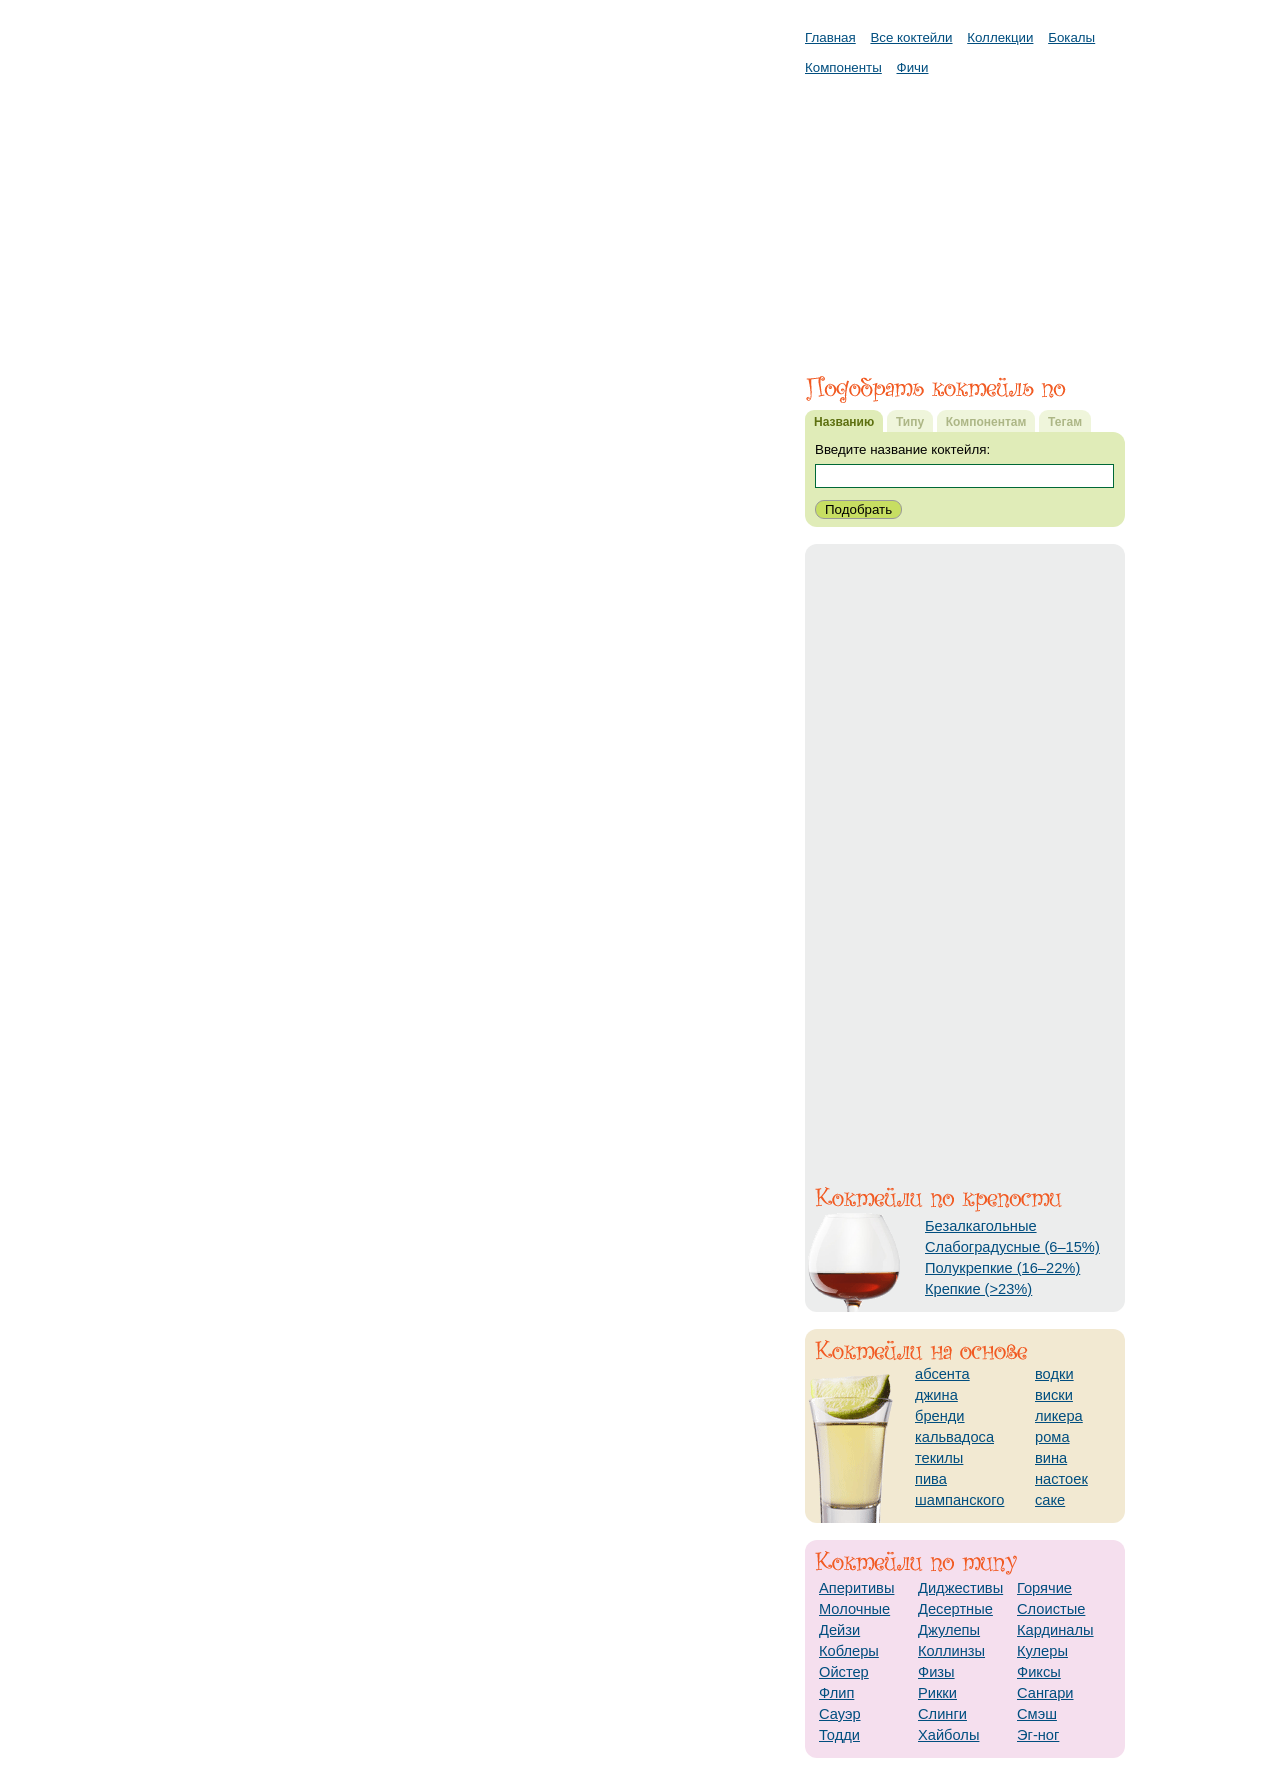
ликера (1059, 1416)
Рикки (937, 1693)
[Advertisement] (965, 215)
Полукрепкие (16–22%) (1002, 1268)
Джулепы (949, 1630)
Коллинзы (951, 1651)
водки (1054, 1374)
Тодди (839, 1735)
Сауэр (840, 1714)
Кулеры (1042, 1651)
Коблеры (849, 1651)
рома (1052, 1437)
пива (931, 1479)
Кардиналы (1055, 1630)
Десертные (955, 1609)
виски (1054, 1395)
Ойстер (844, 1672)
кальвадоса (954, 1437)
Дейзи (839, 1630)
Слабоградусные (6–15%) (1012, 1247)
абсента (942, 1374)
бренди (940, 1416)
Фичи (913, 67)
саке (1050, 1500)
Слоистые (1051, 1609)
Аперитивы (856, 1588)
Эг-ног (1038, 1735)
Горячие (1044, 1588)
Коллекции (1000, 37)
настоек (1061, 1479)
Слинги (942, 1714)
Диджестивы (960, 1588)
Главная (830, 37)
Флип (836, 1693)
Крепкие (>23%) (978, 1289)
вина (1051, 1458)
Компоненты (843, 67)
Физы (936, 1672)
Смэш (1037, 1714)
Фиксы (1039, 1672)
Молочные (854, 1609)
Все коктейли (911, 37)
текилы (939, 1458)
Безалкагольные (981, 1226)
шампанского (959, 1500)
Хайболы (948, 1735)
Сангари (1045, 1693)
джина (936, 1395)
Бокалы (1071, 37)
